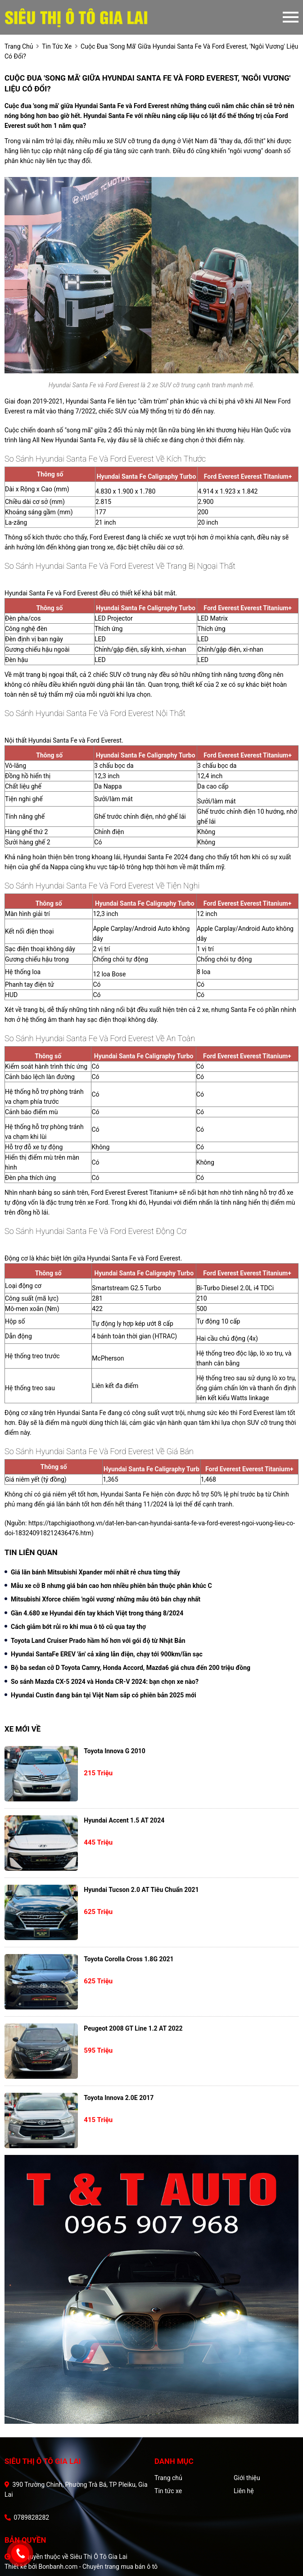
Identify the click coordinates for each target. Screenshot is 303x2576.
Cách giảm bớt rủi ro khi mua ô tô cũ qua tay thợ (78, 1626)
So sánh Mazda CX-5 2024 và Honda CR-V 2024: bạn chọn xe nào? (105, 1681)
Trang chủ (168, 2477)
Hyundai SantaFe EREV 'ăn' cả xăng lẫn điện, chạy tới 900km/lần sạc (107, 1654)
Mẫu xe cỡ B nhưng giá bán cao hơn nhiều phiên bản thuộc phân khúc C (111, 1585)
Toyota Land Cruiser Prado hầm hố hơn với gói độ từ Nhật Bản (98, 1640)
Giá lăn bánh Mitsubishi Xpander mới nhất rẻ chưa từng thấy (95, 1572)
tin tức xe (57, 46)
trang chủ (19, 46)
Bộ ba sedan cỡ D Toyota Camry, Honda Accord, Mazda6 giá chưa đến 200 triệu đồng (130, 1667)
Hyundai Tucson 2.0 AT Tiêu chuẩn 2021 (141, 1889)
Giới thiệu (247, 2477)
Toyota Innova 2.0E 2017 (119, 2097)
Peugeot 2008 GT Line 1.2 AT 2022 (133, 2028)
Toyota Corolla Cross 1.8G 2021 (128, 1959)
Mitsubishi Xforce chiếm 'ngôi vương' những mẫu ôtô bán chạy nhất (105, 1599)
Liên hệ (244, 2490)
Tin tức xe (168, 2490)
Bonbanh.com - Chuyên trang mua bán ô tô (98, 2566)
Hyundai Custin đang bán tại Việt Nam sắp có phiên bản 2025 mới (103, 1695)
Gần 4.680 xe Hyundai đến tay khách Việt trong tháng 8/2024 (97, 1613)
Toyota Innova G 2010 (114, 1751)
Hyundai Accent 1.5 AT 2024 (124, 1820)
